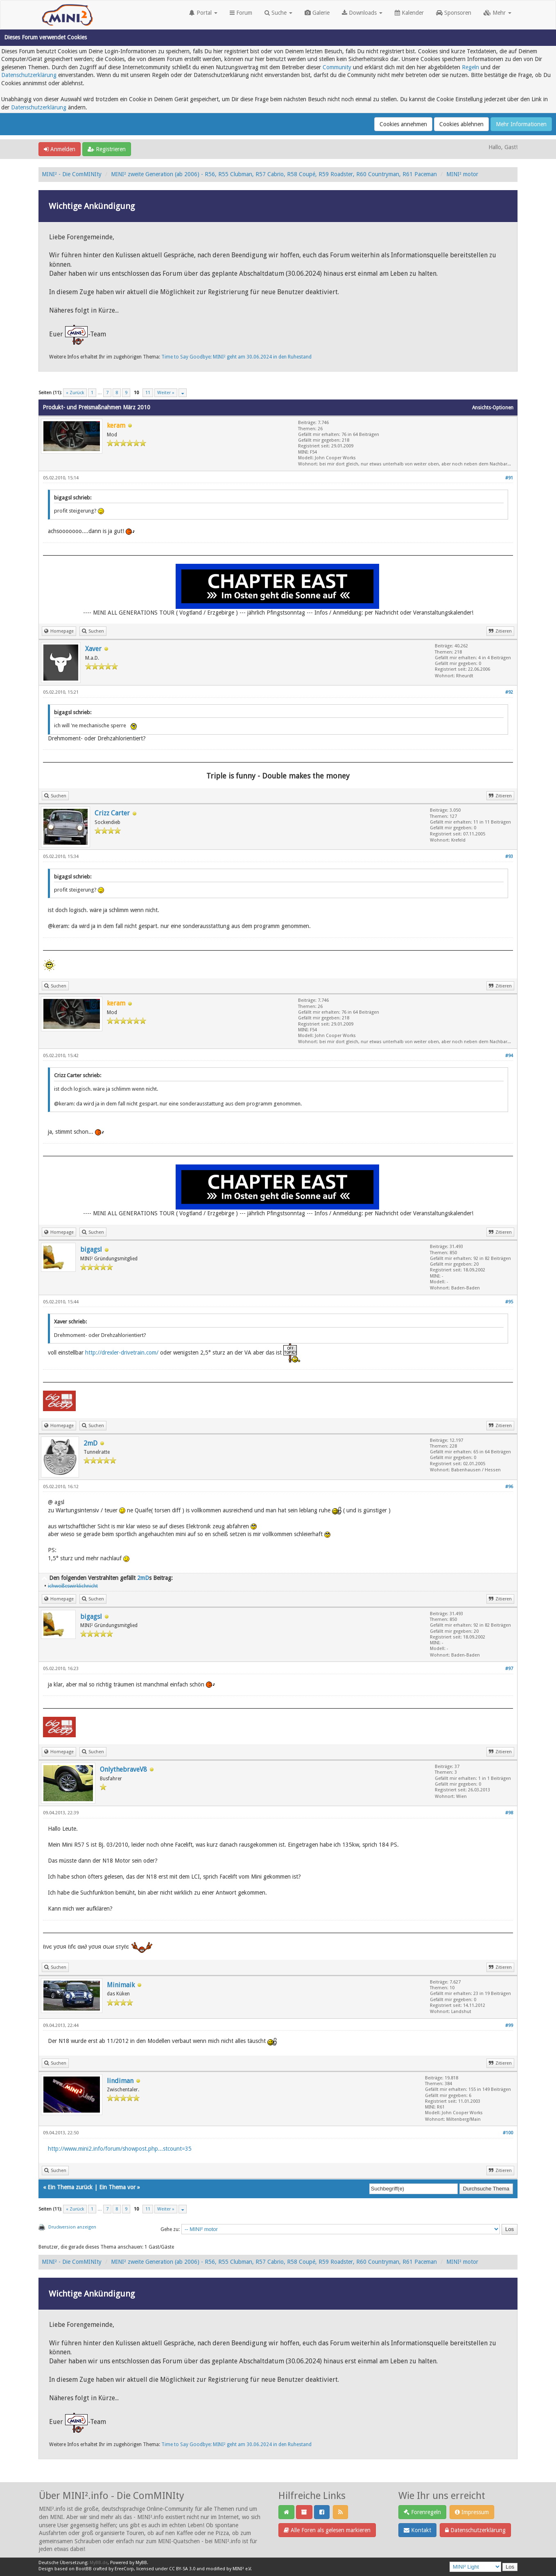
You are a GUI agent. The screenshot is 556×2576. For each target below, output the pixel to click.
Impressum (472, 2512)
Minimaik (121, 1985)
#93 (509, 856)
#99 (509, 2025)
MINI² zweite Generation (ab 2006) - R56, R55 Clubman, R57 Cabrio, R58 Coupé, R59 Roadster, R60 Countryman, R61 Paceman (274, 174)
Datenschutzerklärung (29, 75)
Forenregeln (422, 2512)
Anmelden (59, 149)
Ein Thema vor (117, 2187)
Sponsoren (453, 12)
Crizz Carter (112, 813)
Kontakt (417, 2530)
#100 (508, 2133)
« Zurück (75, 392)
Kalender (409, 12)
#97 (509, 1668)
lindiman (120, 2081)
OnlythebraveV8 (123, 1769)
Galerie (317, 12)
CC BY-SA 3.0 (182, 2568)
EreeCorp (124, 2568)
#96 (509, 1486)
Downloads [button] (362, 12)
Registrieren (107, 149)
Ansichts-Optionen (492, 408)
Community (337, 67)
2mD (90, 1443)
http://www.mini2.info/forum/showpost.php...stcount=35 (120, 2148)
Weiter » (165, 392)
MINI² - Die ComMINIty (72, 174)
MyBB (141, 2562)
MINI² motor (462, 174)
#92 (509, 692)
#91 (509, 478)
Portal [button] (203, 12)
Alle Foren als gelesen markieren (327, 2530)
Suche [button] (278, 12)
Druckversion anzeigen (72, 2227)
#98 (509, 1813)
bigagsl (91, 1249)
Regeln (470, 67)
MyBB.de (99, 2562)
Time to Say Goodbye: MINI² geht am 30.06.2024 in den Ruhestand (236, 357)
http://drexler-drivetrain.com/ (121, 1352)
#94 (509, 1055)
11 (147, 392)
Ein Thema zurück (70, 2187)
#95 (509, 1302)
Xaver (93, 649)
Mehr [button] (497, 12)
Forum (241, 12)
